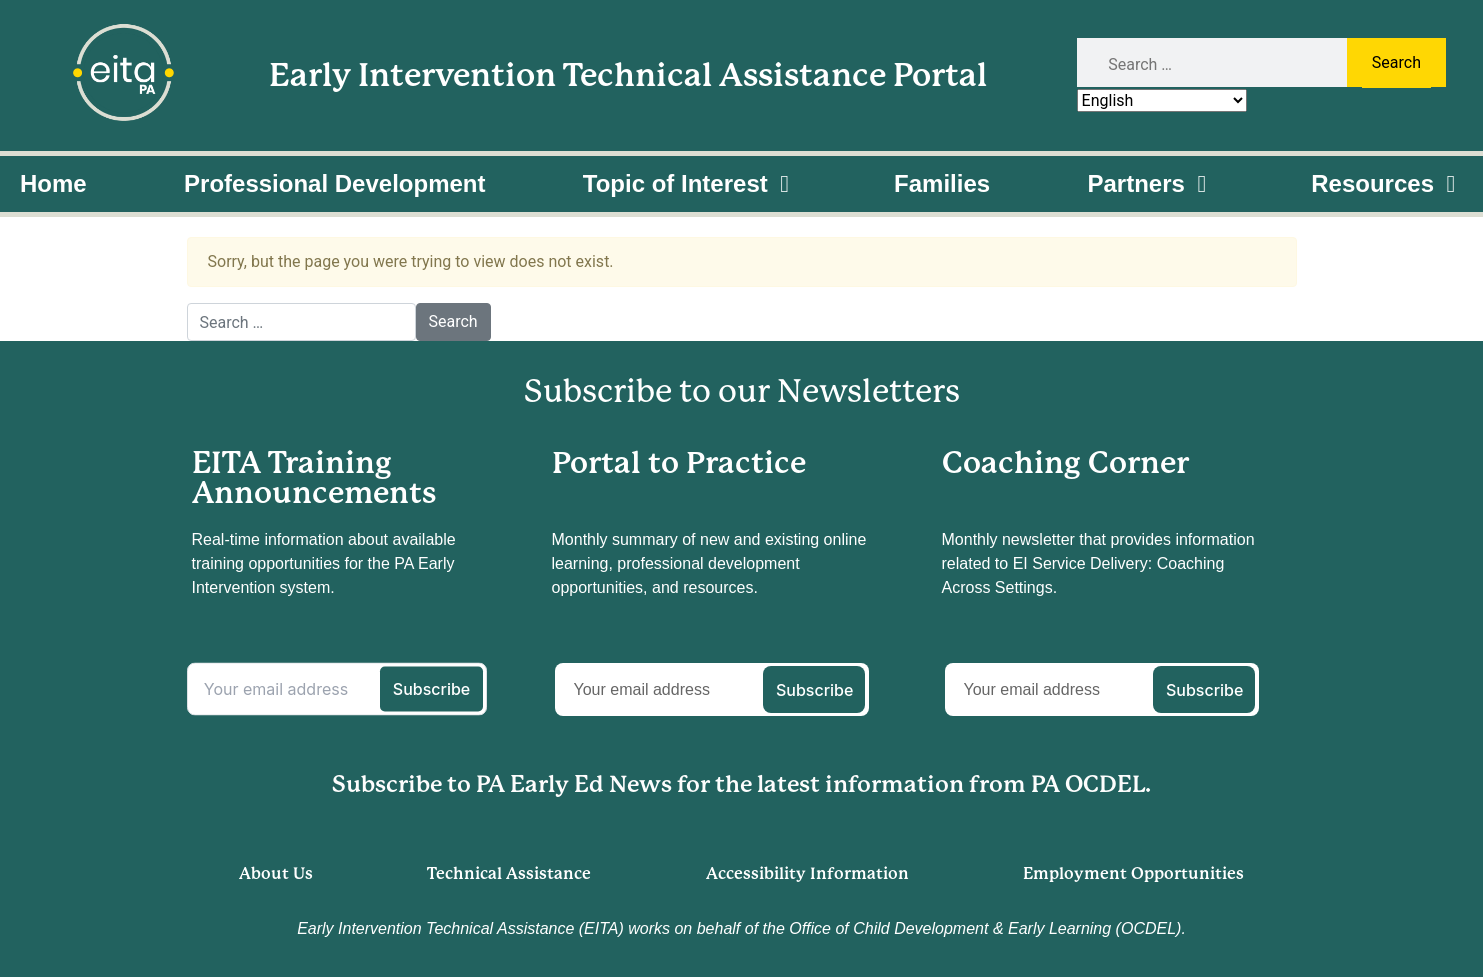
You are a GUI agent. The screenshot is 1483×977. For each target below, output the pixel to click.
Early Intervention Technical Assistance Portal (628, 75)
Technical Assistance (509, 873)
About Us (276, 873)
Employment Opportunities (1133, 873)
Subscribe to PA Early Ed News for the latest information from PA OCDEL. (741, 784)
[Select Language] (1162, 100)
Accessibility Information (807, 873)
